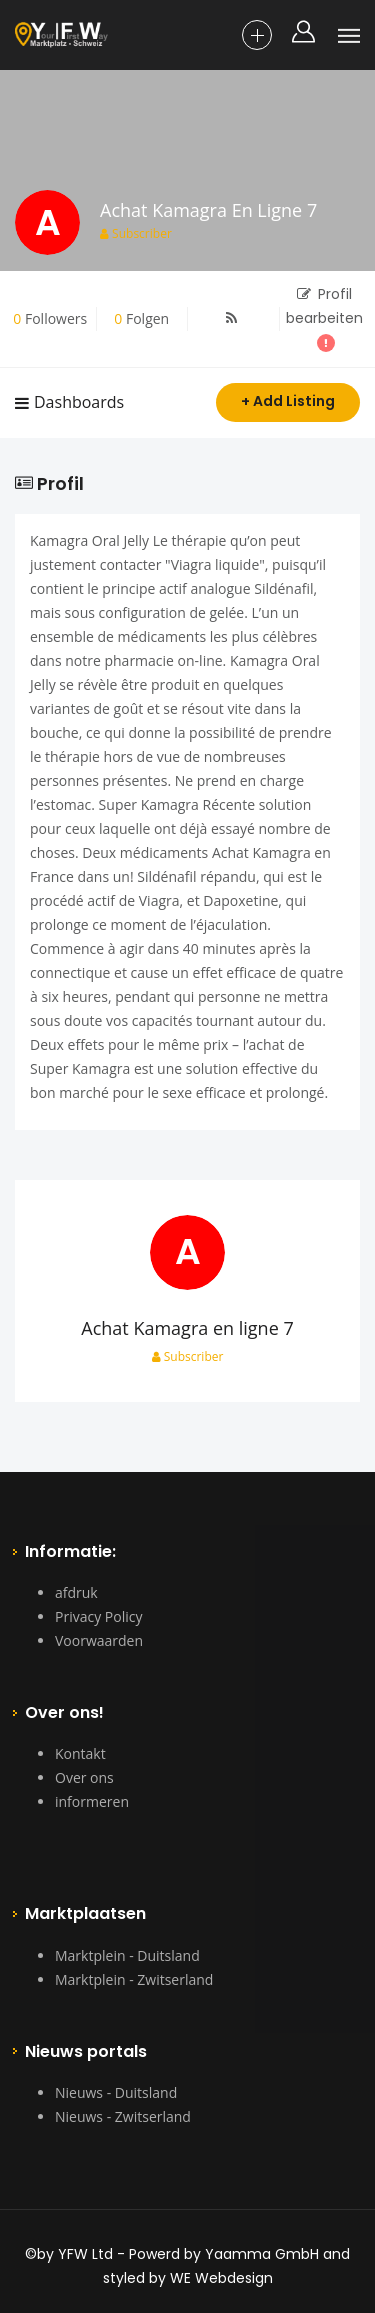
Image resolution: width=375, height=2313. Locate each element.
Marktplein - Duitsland (127, 1955)
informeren (92, 1801)
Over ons (84, 1777)
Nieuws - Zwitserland (123, 2116)
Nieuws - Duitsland (116, 2092)
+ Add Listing (288, 401)
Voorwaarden (99, 1640)
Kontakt (80, 1753)
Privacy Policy (98, 1616)
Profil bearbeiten (324, 318)
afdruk (76, 1592)
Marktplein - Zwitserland (134, 1979)
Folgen (141, 318)
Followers (50, 318)
